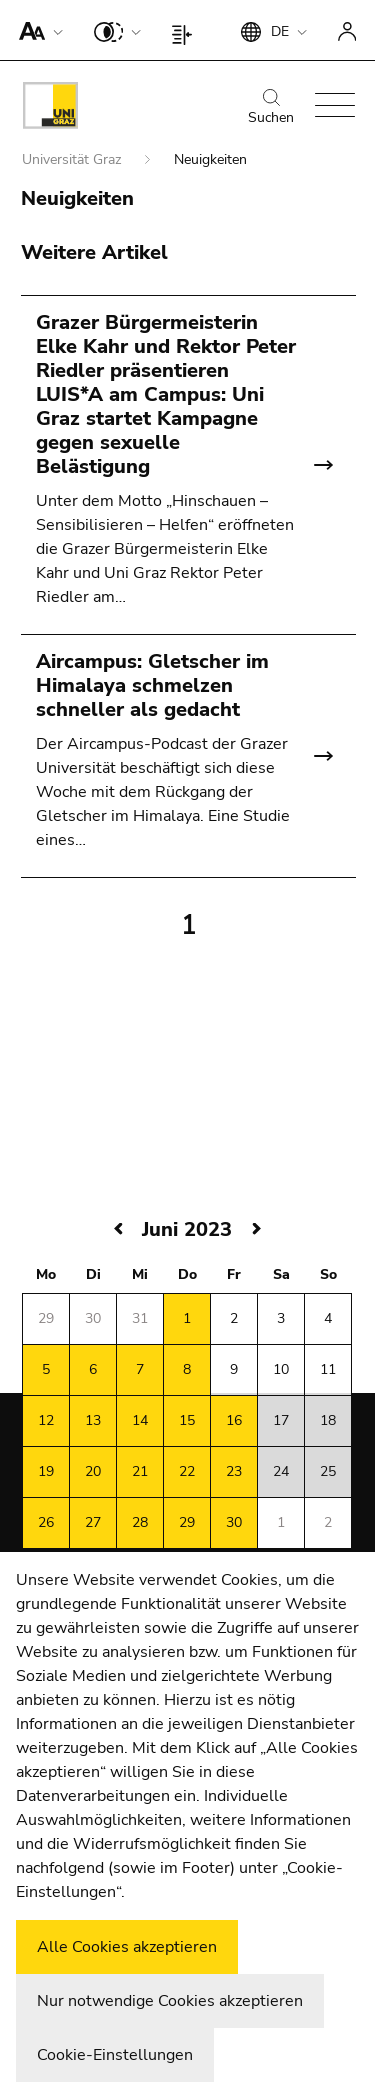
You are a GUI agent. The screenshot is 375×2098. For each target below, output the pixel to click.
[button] (36, 30)
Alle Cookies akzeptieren (127, 1947)
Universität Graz (73, 159)
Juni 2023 (187, 1229)
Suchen (271, 108)
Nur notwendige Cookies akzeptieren (170, 2001)
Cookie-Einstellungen (115, 2055)
